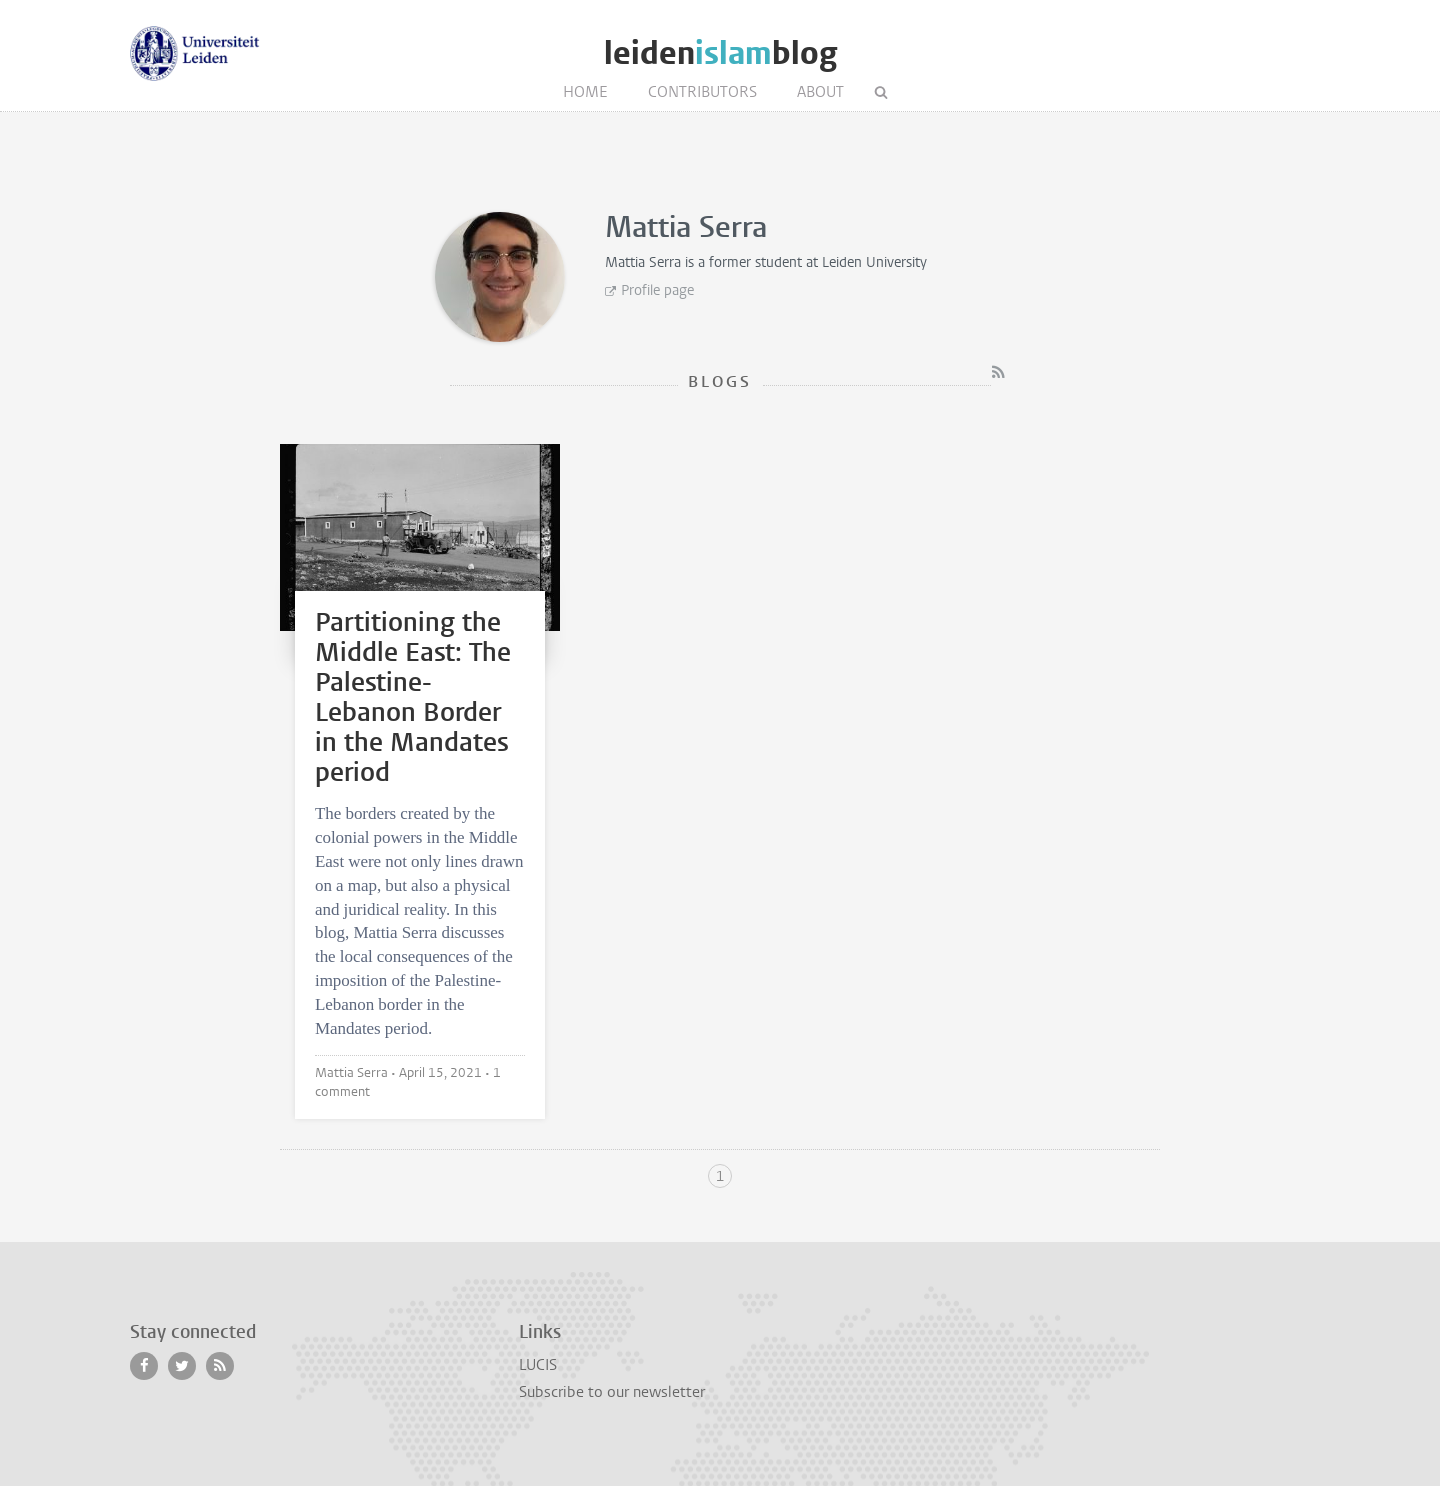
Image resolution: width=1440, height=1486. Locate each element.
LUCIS (538, 1365)
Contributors (702, 92)
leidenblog (720, 53)
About (820, 92)
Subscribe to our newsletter (612, 1392)
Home (585, 92)
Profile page (657, 290)
